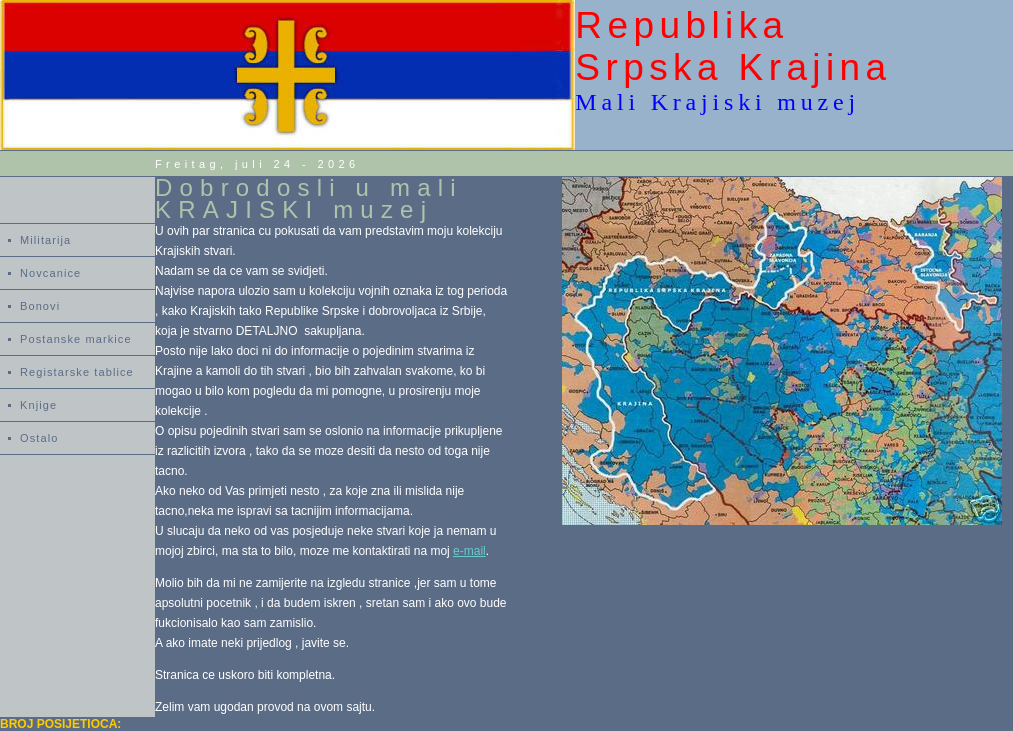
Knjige (38, 405)
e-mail (469, 551)
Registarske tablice (77, 372)
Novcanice (50, 273)
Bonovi (40, 306)
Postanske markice (76, 339)
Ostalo (39, 438)
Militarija (45, 240)
